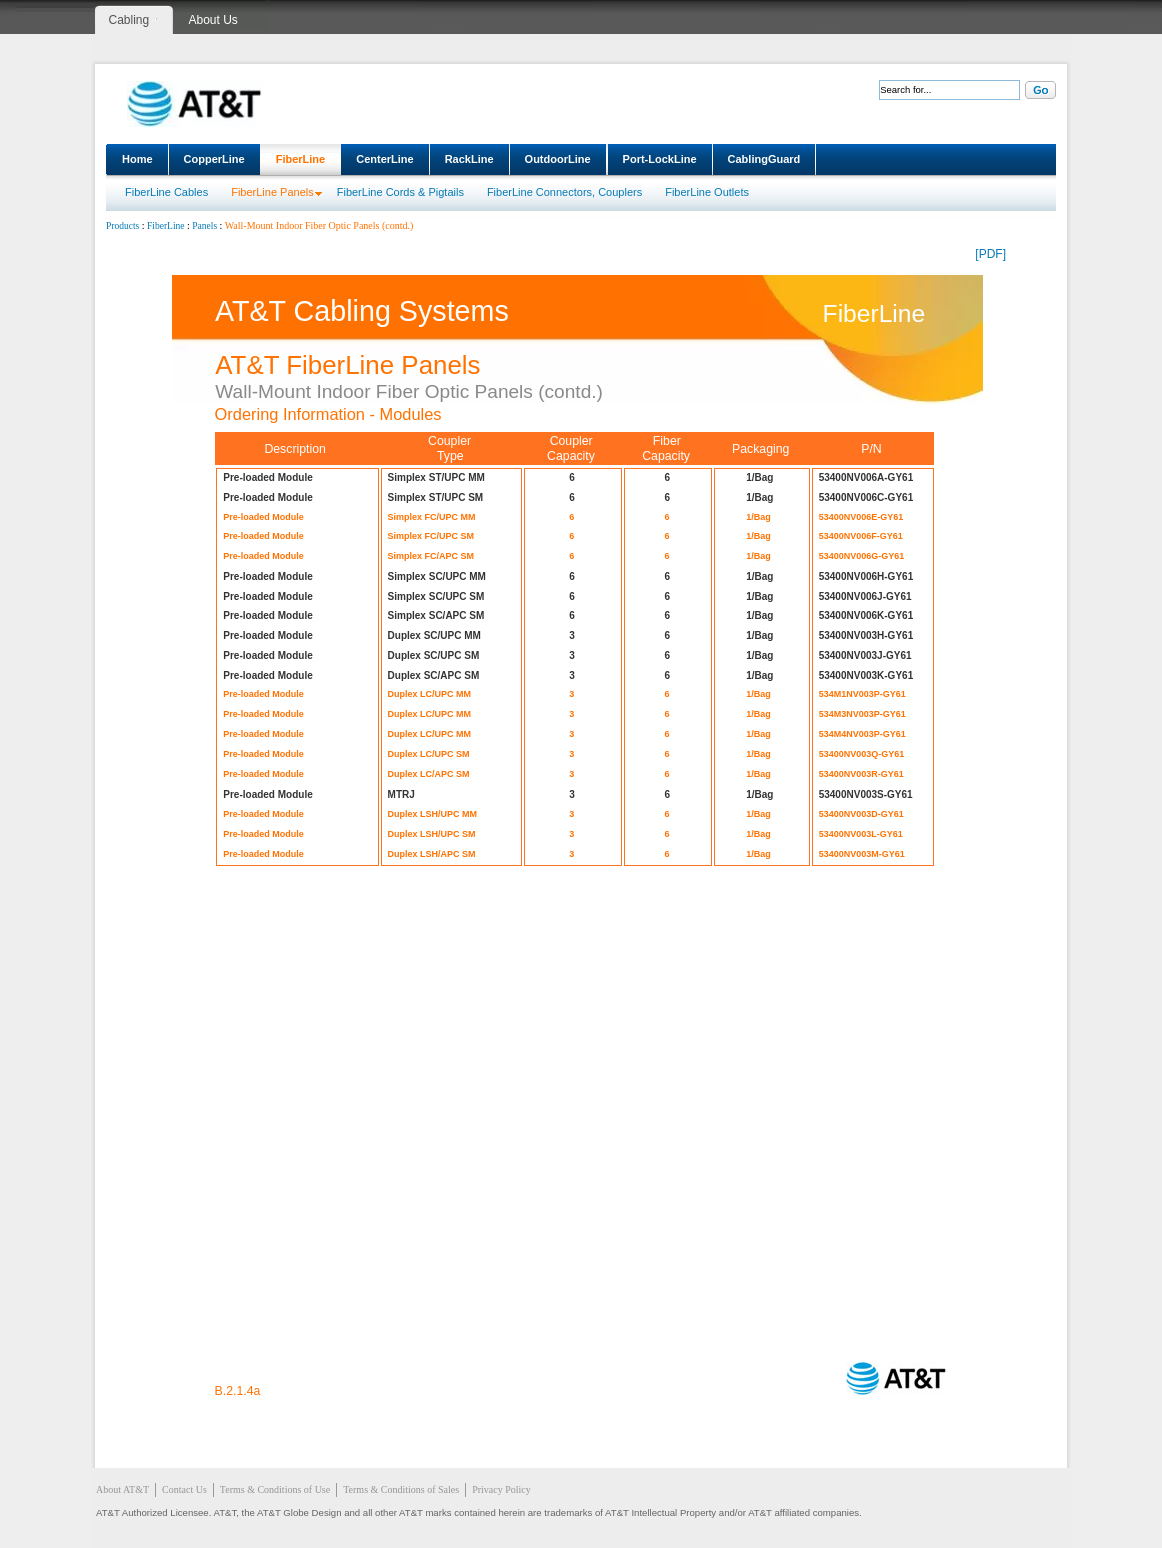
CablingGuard (764, 159)
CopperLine (214, 159)
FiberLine (301, 159)
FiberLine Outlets (707, 192)
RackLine (469, 159)
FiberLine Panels (272, 192)
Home (137, 159)
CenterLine (384, 159)
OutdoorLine (558, 159)
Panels (204, 226)
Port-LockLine (660, 159)
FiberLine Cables (166, 192)
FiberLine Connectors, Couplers (564, 192)
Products (122, 226)
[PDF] (990, 254)
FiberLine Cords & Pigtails (400, 192)
